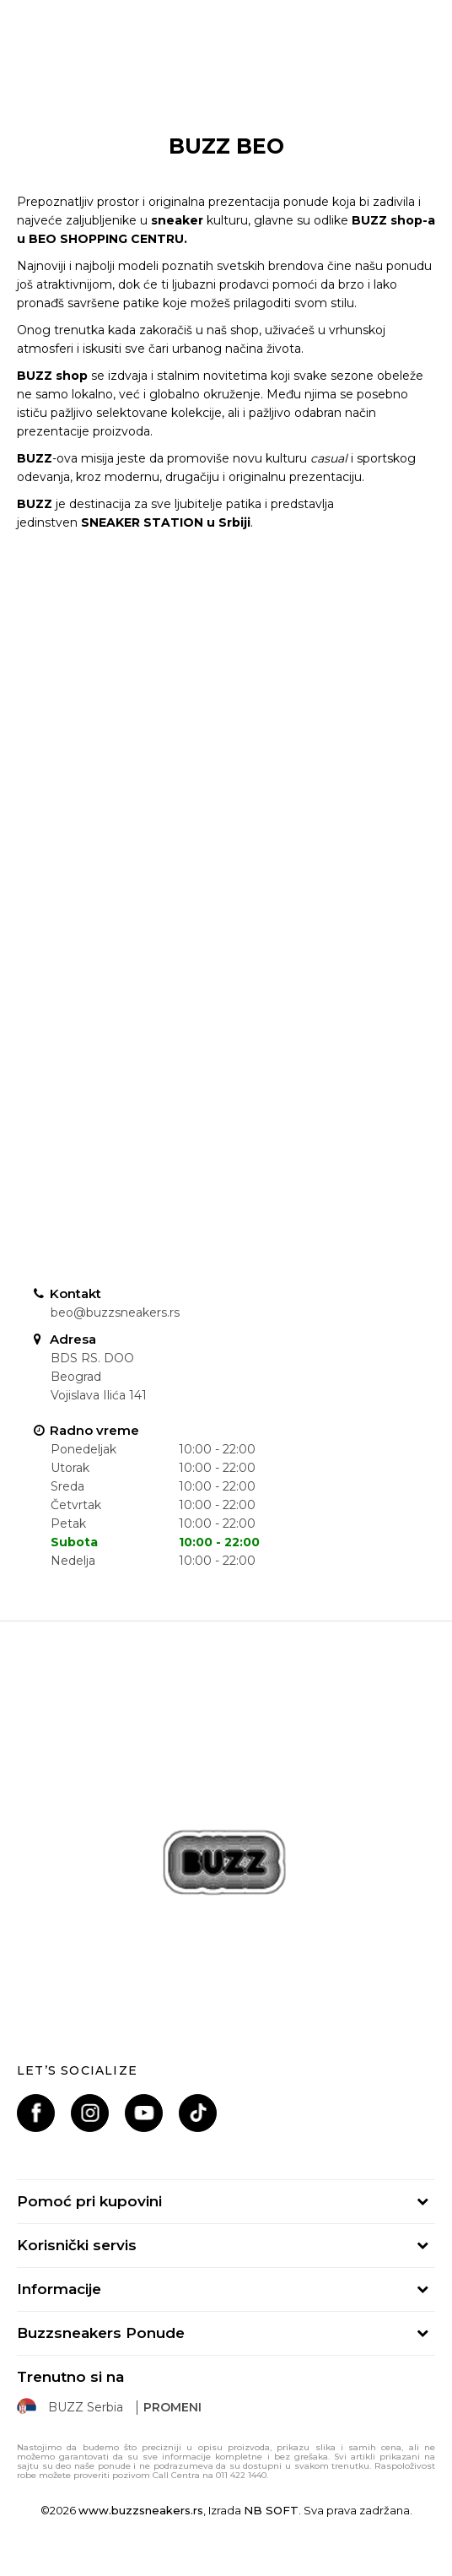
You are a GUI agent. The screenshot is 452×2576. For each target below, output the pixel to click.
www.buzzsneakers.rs (140, 2510)
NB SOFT (271, 2510)
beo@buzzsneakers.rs (115, 1312)
